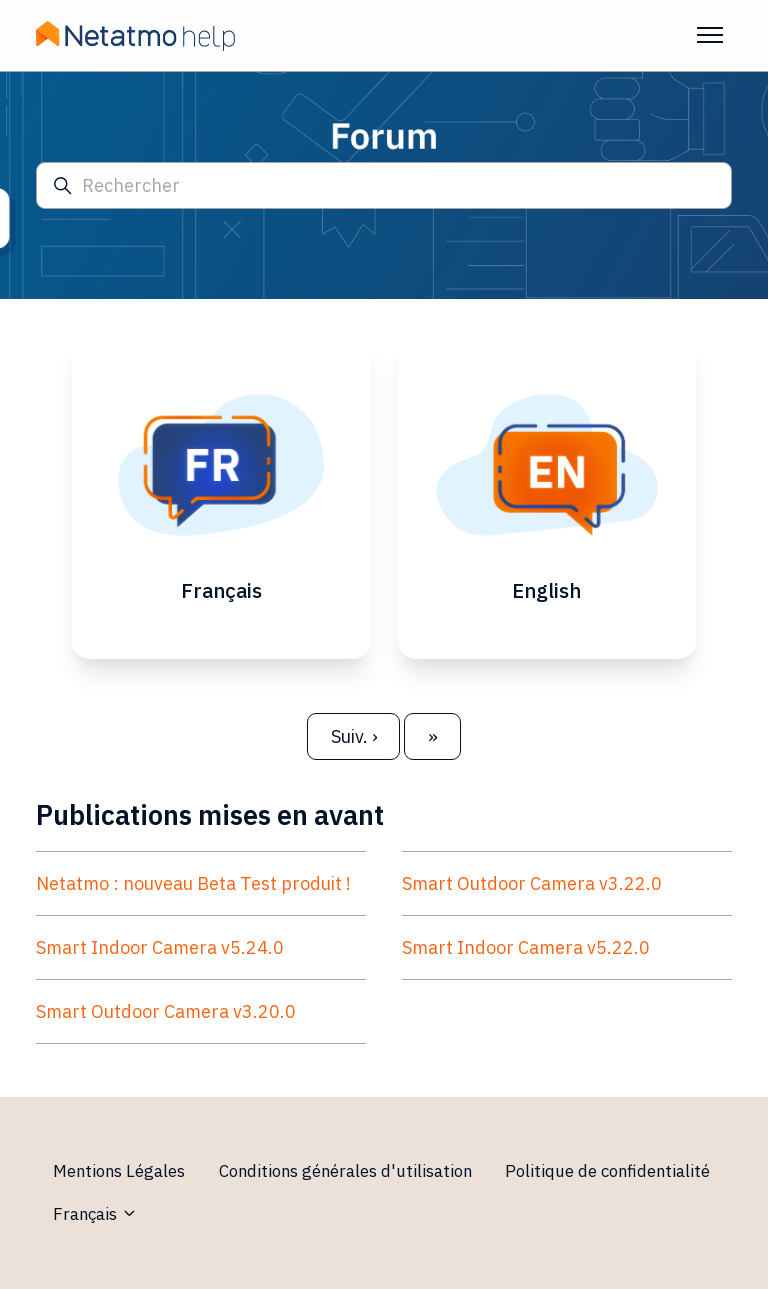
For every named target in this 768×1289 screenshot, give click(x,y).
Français (95, 1214)
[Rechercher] (384, 185)
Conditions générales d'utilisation (345, 1171)
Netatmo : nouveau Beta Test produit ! (193, 883)
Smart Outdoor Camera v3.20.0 (166, 1011)
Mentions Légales (119, 1171)
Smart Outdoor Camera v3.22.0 (532, 883)
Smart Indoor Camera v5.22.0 (526, 947)
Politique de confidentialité (607, 1171)
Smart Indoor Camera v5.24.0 (160, 947)
